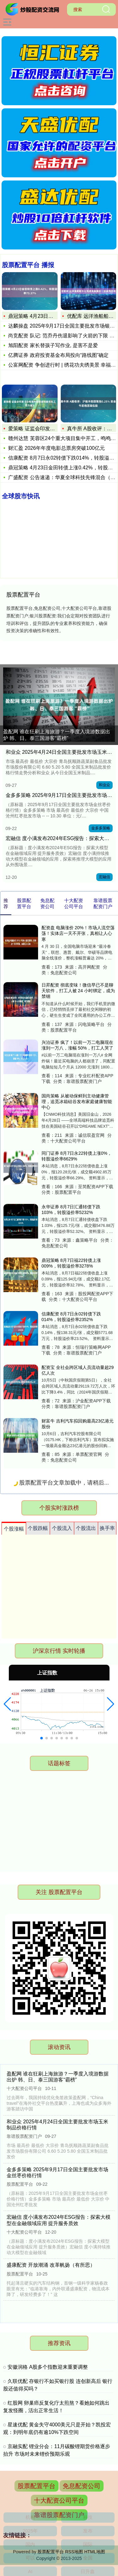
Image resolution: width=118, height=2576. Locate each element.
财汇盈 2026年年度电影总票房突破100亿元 (56, 448)
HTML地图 (94, 2551)
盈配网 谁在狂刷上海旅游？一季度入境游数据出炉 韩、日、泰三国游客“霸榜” (56, 735)
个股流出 (86, 1528)
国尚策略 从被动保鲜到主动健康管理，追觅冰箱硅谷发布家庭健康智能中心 (77, 1101)
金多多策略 (100, 828)
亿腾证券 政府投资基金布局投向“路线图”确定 (58, 355)
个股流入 (62, 1528)
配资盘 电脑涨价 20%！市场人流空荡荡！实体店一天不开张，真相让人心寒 (78, 933)
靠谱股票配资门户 (59, 2514)
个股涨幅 (14, 1528)
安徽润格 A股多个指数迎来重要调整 (48, 2367)
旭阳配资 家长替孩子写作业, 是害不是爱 (53, 345)
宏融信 (104, 877)
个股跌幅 (38, 1528)
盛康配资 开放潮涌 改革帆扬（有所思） (51, 2265)
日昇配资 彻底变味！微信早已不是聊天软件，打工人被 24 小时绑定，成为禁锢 (78, 990)
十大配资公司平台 (59, 2500)
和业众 (104, 785)
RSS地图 (74, 2551)
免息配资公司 (81, 2485)
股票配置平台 (36, 2485)
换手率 (107, 1528)
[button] (7, 1704)
